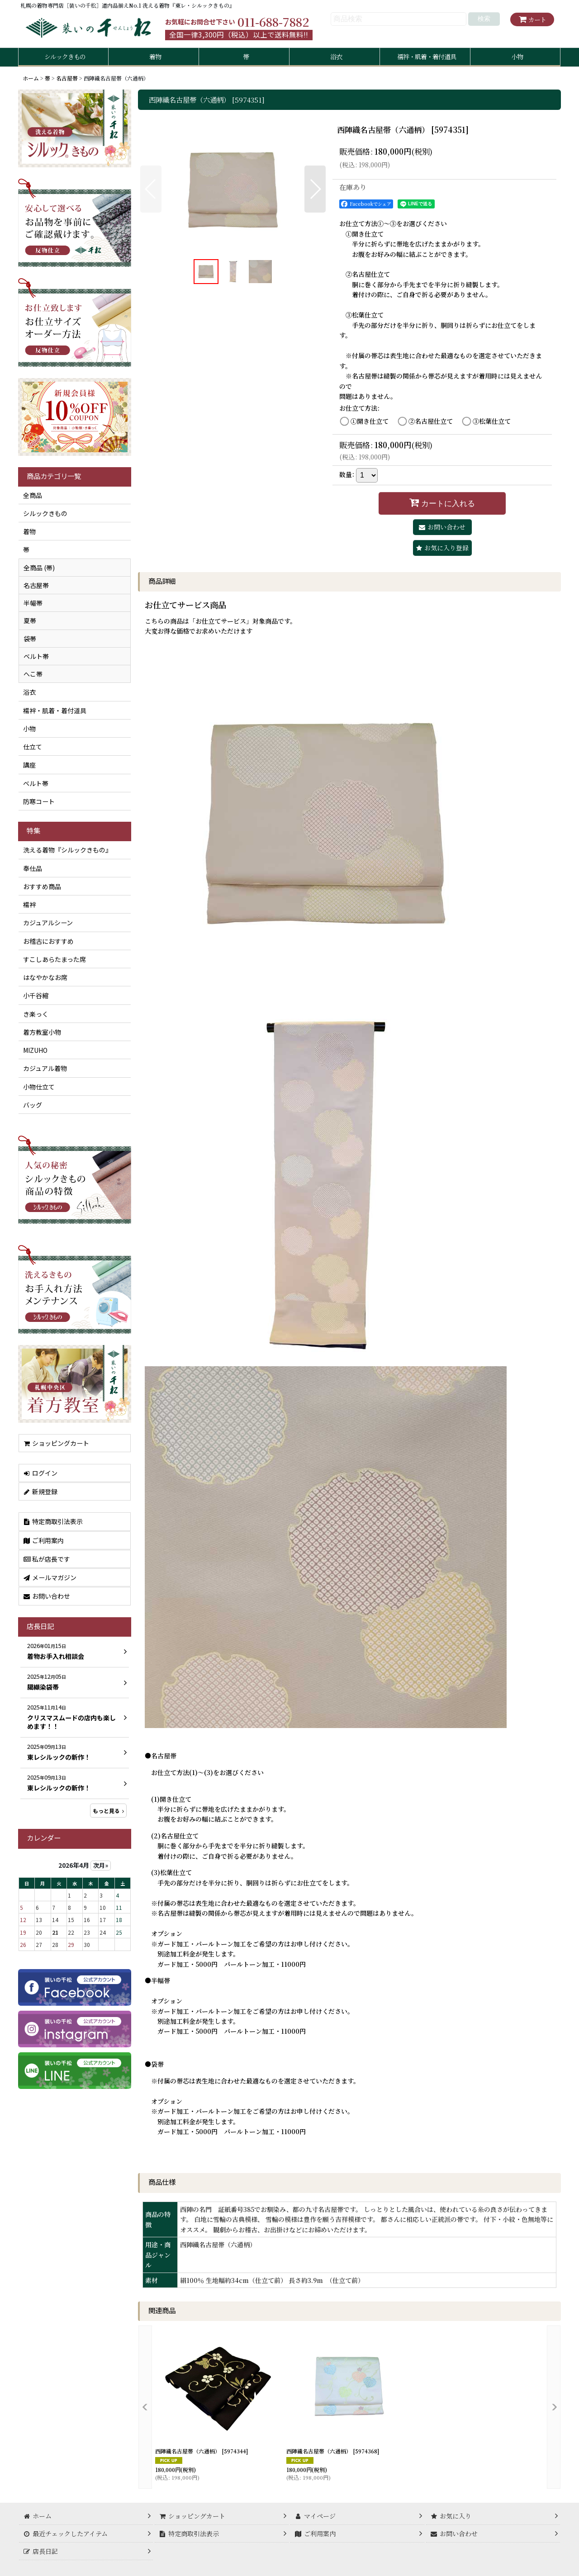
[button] (150, 189)
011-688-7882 (273, 22)
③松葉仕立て (492, 421)
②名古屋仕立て (430, 421)
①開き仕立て (370, 421)
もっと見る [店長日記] (108, 1810)
